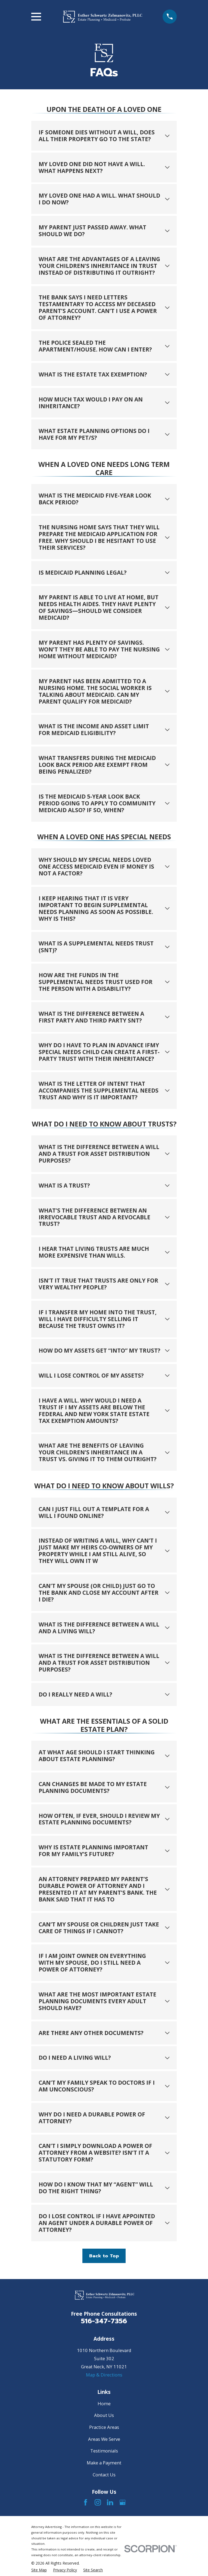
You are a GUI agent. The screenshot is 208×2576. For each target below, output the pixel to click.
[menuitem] (39, 2570)
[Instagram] (98, 2502)
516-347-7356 (104, 2321)
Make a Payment (104, 2463)
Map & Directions (104, 2375)
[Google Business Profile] (122, 2502)
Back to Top (104, 2255)
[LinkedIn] (110, 2502)
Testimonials (104, 2451)
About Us (104, 2415)
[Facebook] (85, 2502)
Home (104, 2403)
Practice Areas (104, 2427)
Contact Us (104, 2474)
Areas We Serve (104, 2439)
